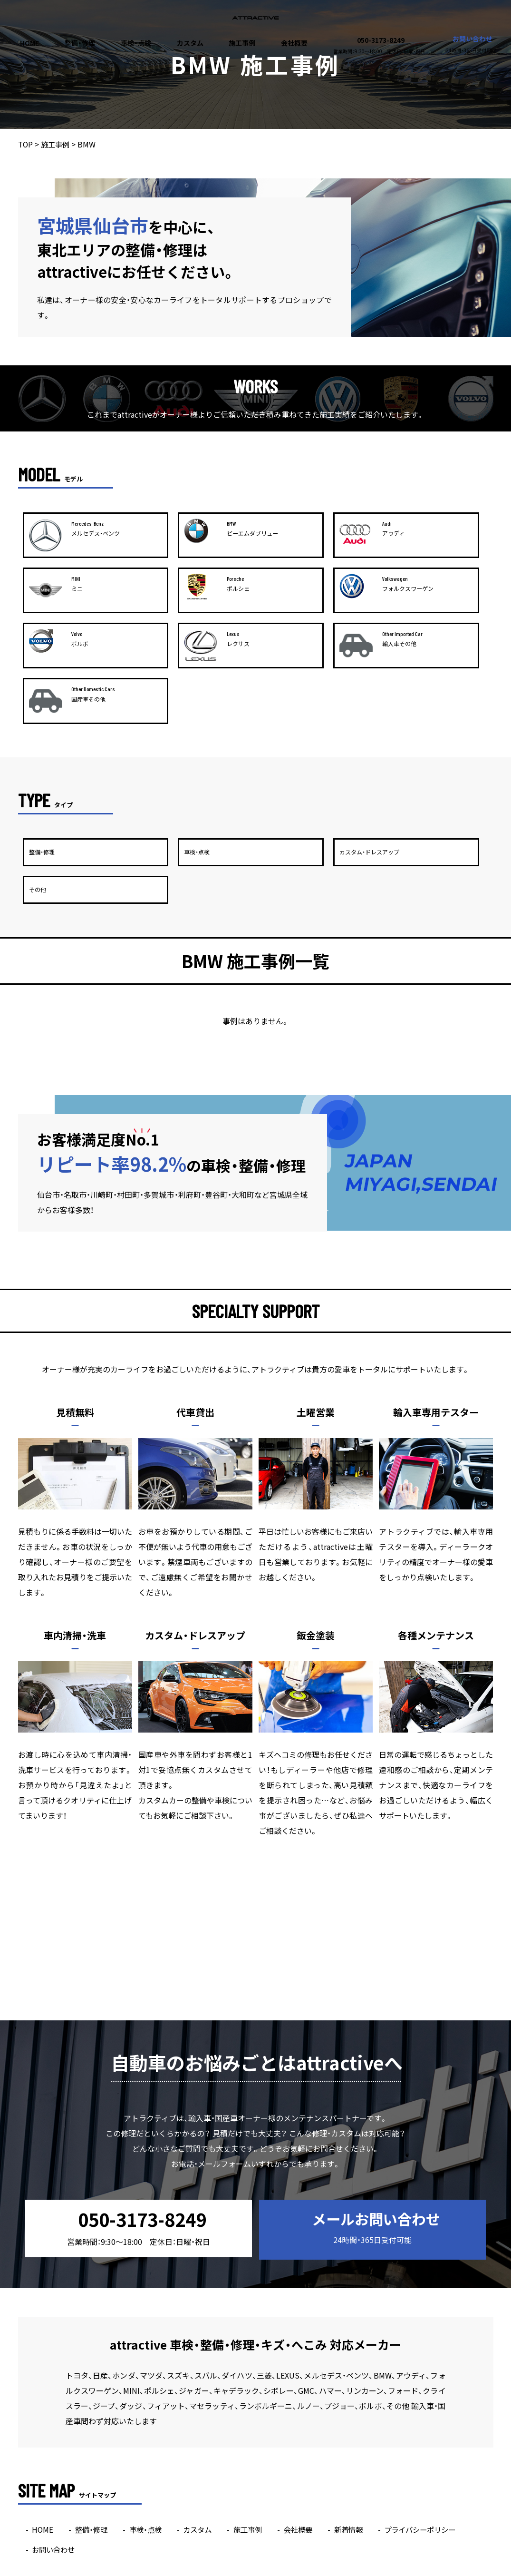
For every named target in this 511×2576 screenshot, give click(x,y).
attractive (237, 2569)
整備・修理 (80, 43)
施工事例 (242, 43)
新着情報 (360, 2400)
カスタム (190, 43)
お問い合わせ (471, 43)
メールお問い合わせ (370, 2101)
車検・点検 (136, 43)
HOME (29, 43)
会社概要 (294, 43)
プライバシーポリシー (435, 2400)
